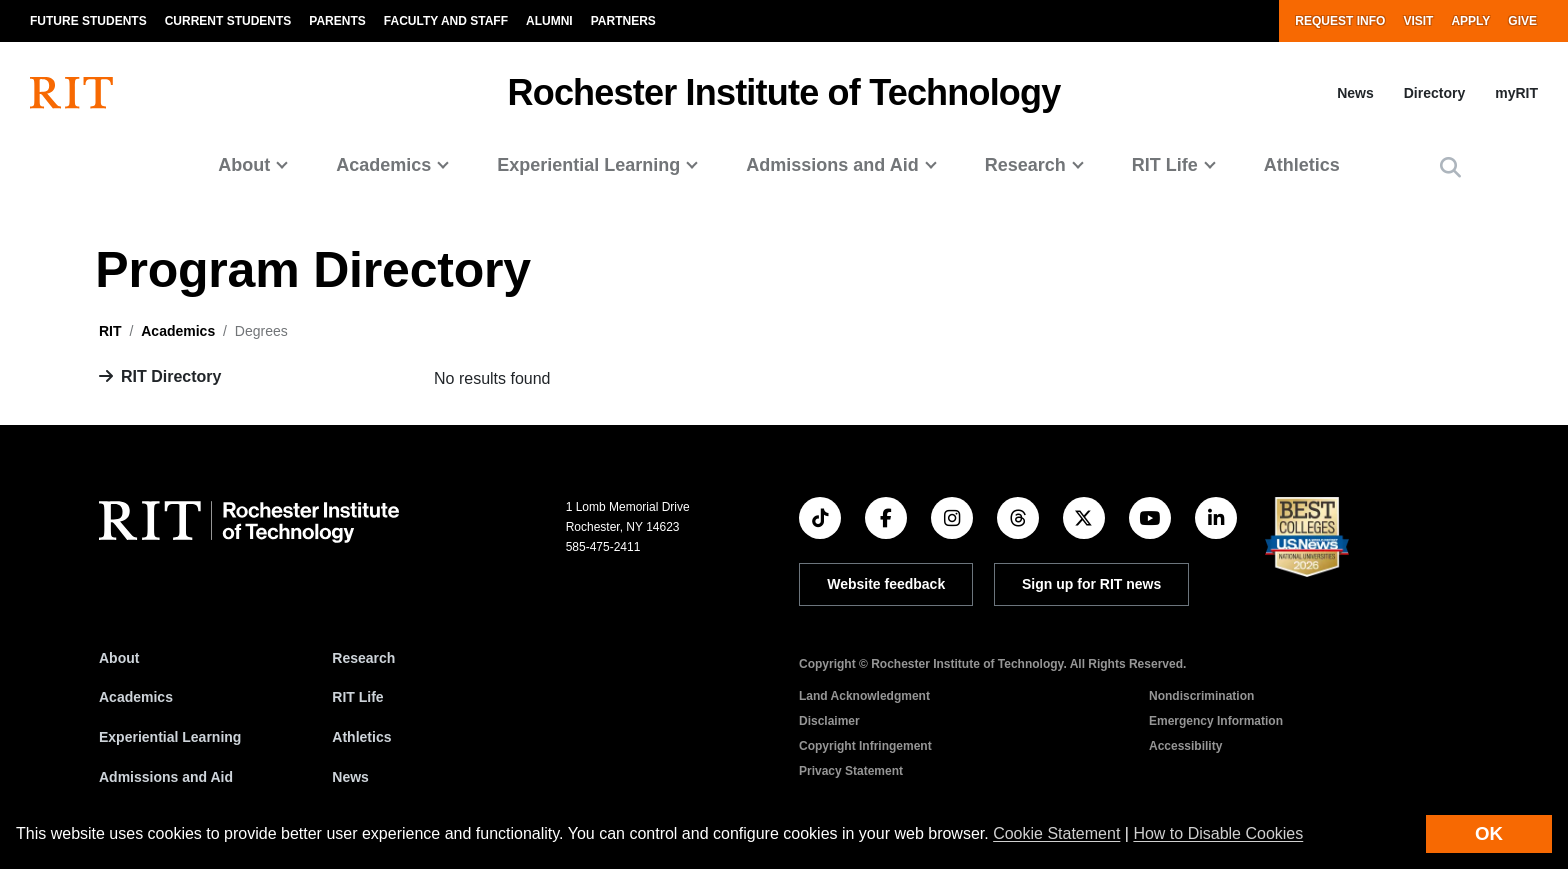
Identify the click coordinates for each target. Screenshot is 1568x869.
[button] (1450, 167)
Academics (178, 331)
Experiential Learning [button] (588, 165)
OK (1489, 833)
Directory (1434, 93)
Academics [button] (383, 165)
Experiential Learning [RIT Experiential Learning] (170, 737)
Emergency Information (1216, 721)
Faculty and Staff (446, 21)
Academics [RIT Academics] (136, 697)
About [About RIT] (119, 658)
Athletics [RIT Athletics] (361, 737)
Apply (1470, 21)
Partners (623, 21)
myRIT (1516, 93)
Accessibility (1185, 746)
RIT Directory (171, 376)
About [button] (244, 165)
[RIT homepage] (71, 93)
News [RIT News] (350, 777)
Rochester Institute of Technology (784, 92)
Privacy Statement (851, 771)
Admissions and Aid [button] (832, 165)
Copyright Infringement (865, 746)
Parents (337, 21)
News (1355, 93)
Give (1522, 21)
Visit (1418, 21)
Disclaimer (829, 721)
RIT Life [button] (1165, 165)
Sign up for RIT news (1091, 584)
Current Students (228, 21)
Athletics (1302, 165)
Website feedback (886, 584)
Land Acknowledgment (864, 696)
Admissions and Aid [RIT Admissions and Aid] (166, 777)
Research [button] (1025, 165)
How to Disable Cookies (1218, 833)
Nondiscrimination (1201, 696)
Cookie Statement (1056, 833)
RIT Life (357, 697)
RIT (110, 331)
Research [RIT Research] (363, 658)
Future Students (88, 21)
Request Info (1340, 21)
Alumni (549, 21)
